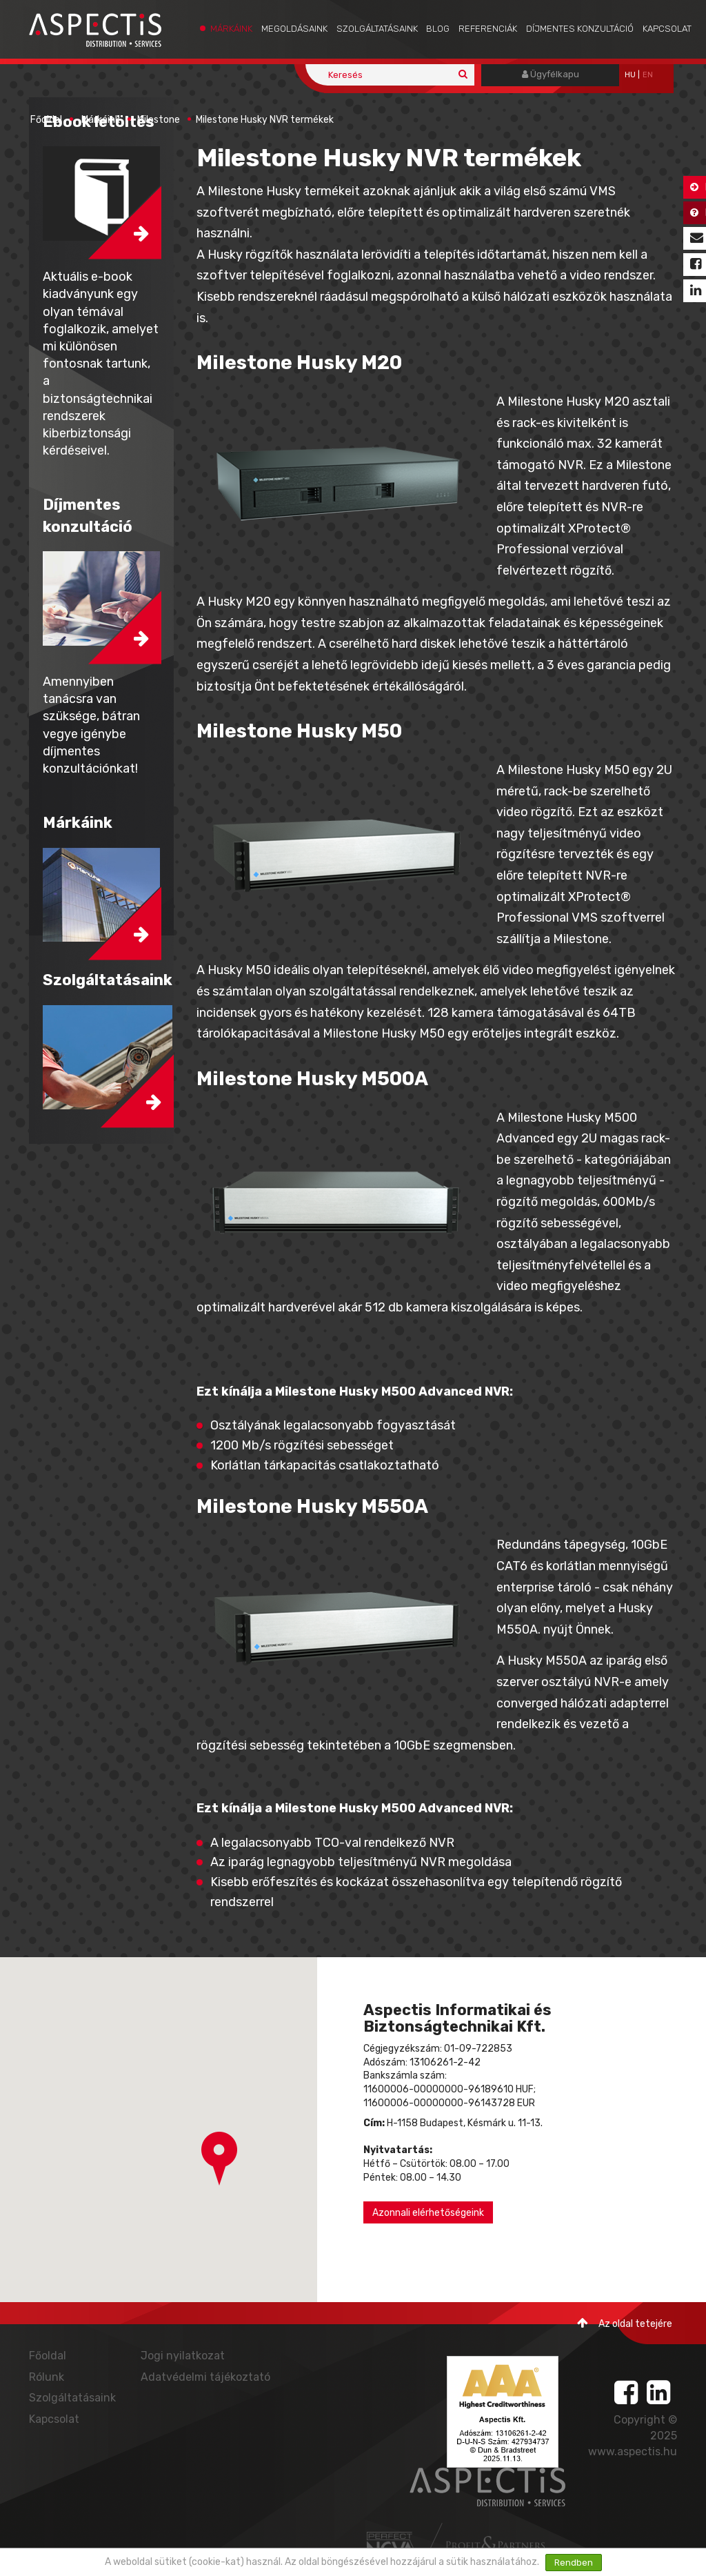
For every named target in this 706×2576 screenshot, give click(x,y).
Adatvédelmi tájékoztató (205, 2377)
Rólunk (46, 2377)
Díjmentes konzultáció (580, 28)
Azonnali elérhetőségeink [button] (428, 2213)
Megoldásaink (294, 28)
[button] (219, 2159)
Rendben (573, 2562)
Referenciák (487, 28)
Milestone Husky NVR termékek (265, 120)
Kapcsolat (667, 28)
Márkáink (231, 28)
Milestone (158, 120)
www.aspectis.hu (632, 2451)
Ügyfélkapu (550, 74)
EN (648, 74)
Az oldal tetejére (624, 2323)
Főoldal (46, 120)
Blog (438, 28)
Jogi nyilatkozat (183, 2355)
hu (630, 74)
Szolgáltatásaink (377, 28)
